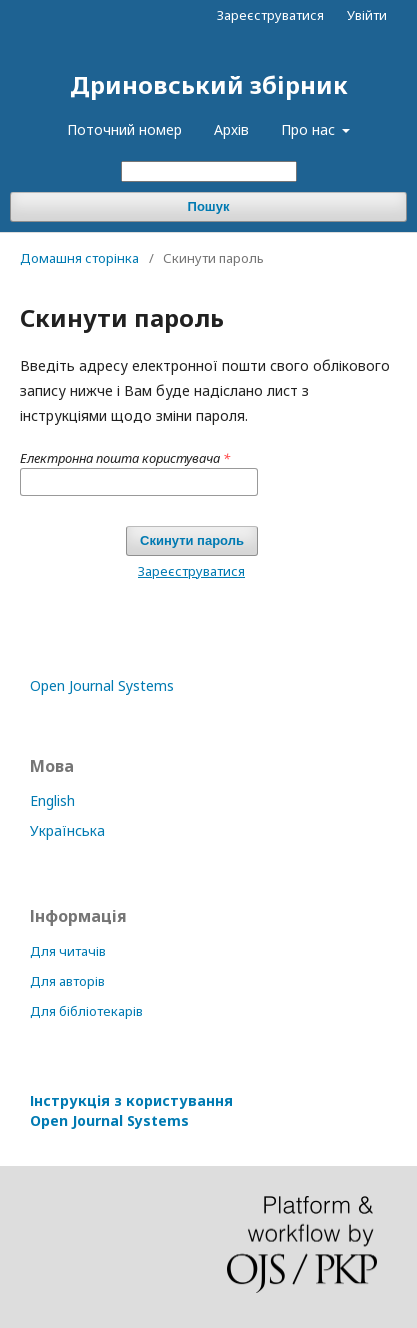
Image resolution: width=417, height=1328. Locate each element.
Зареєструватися (270, 15)
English (52, 800)
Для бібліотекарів (86, 1011)
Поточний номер (124, 129)
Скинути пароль (192, 540)
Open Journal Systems (102, 685)
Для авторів (67, 981)
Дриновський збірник (209, 84)
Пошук (209, 206)
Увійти (367, 15)
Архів (231, 129)
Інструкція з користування (131, 1110)
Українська (67, 830)
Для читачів (68, 951)
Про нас (310, 129)
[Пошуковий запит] (209, 171)
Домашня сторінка (79, 258)
